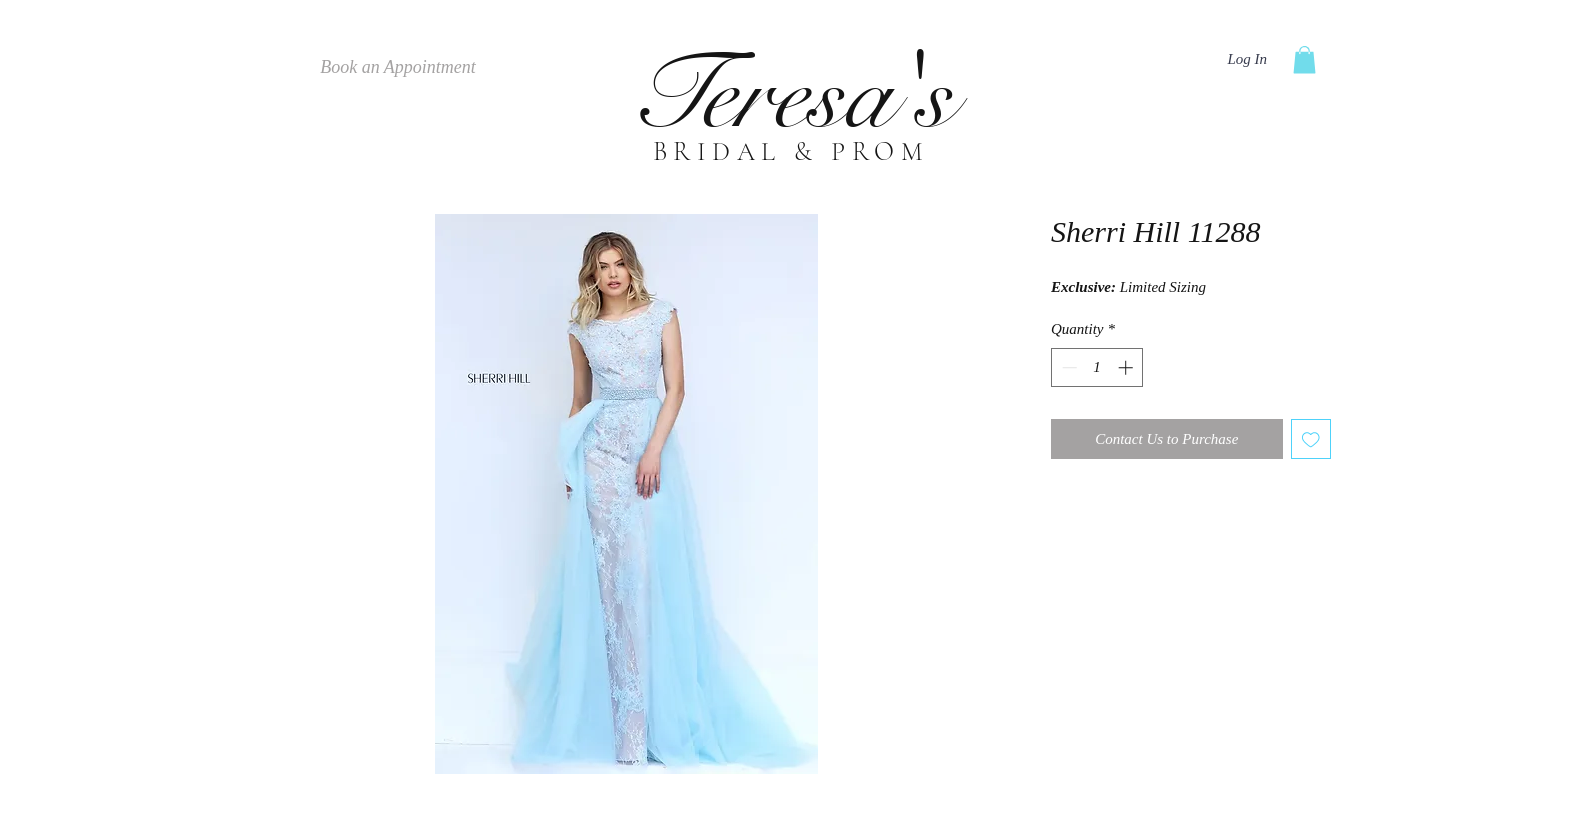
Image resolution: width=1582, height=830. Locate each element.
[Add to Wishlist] (1311, 439)
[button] (1304, 59)
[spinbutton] (1097, 367)
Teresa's (791, 95)
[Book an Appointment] (398, 68)
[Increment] (1127, 367)
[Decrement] (1067, 367)
